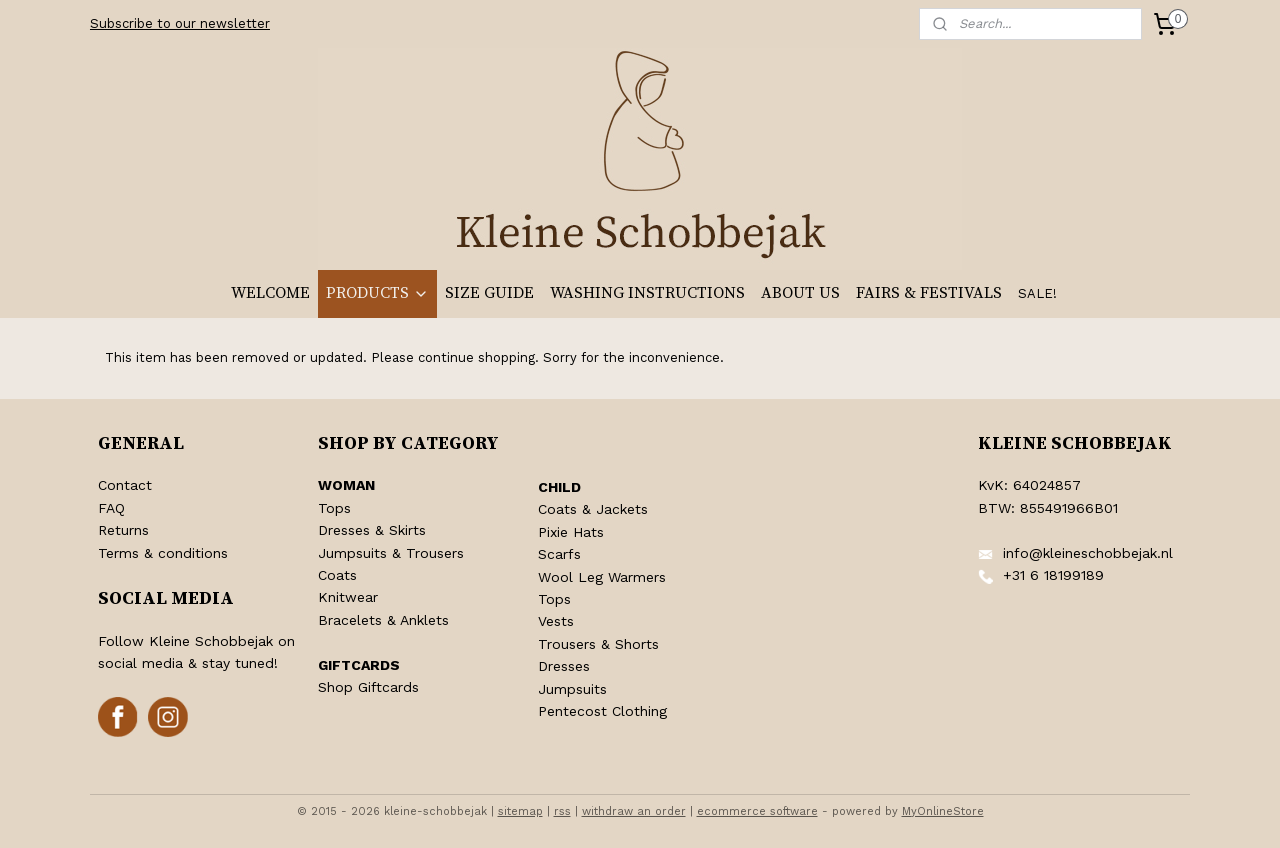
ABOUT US (800, 293)
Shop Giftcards (368, 687)
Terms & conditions (163, 553)
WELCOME (270, 293)
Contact (125, 485)
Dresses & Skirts (372, 530)
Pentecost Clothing (602, 711)
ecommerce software (757, 811)
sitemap (520, 811)
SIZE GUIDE (489, 293)
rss (562, 811)
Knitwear (348, 597)
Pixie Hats (571, 532)
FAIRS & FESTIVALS (929, 293)
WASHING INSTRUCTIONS (647, 293)
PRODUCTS (377, 293)
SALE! (1037, 293)
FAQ (111, 508)
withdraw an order (634, 811)
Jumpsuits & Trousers (391, 553)
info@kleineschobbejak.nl (1088, 553)
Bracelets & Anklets (383, 620)
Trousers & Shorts (598, 644)
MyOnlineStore (943, 811)
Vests (556, 621)
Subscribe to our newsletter (180, 23)
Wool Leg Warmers (602, 577)
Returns (123, 530)
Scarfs (559, 554)
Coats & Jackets (593, 509)
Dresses (564, 666)
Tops (334, 508)
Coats (337, 575)
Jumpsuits (572, 689)
